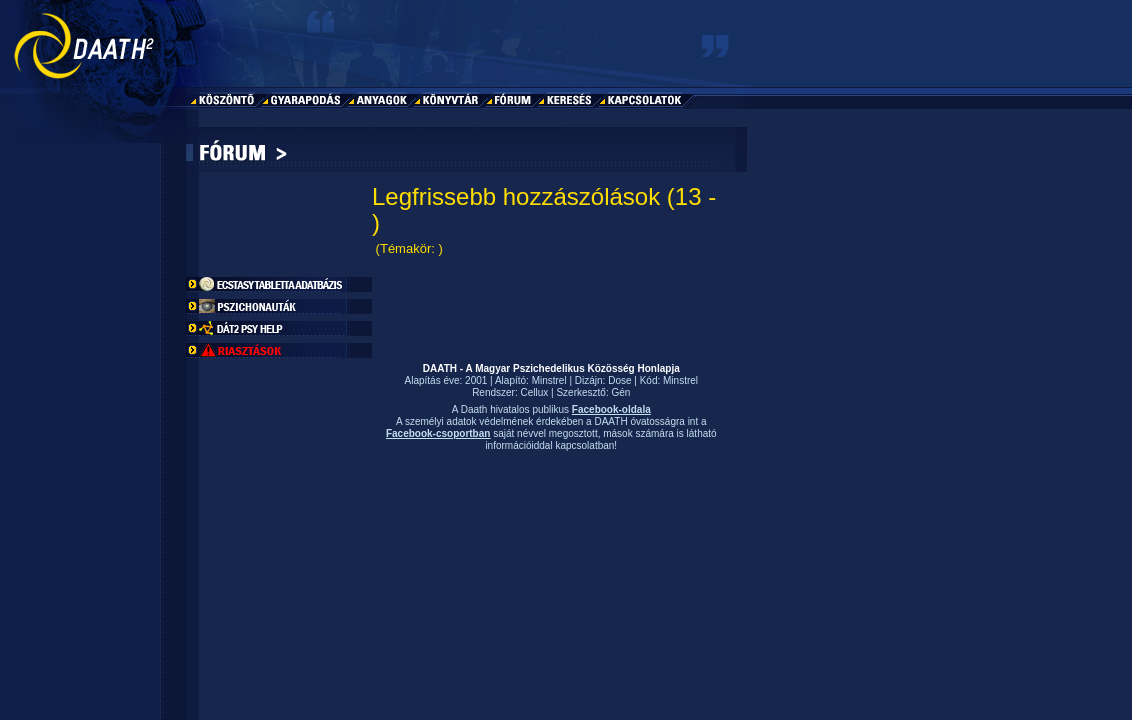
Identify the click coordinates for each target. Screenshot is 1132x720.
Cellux (535, 392)
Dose (619, 380)
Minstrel (549, 380)
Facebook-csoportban (438, 433)
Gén (620, 392)
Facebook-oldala (611, 409)
